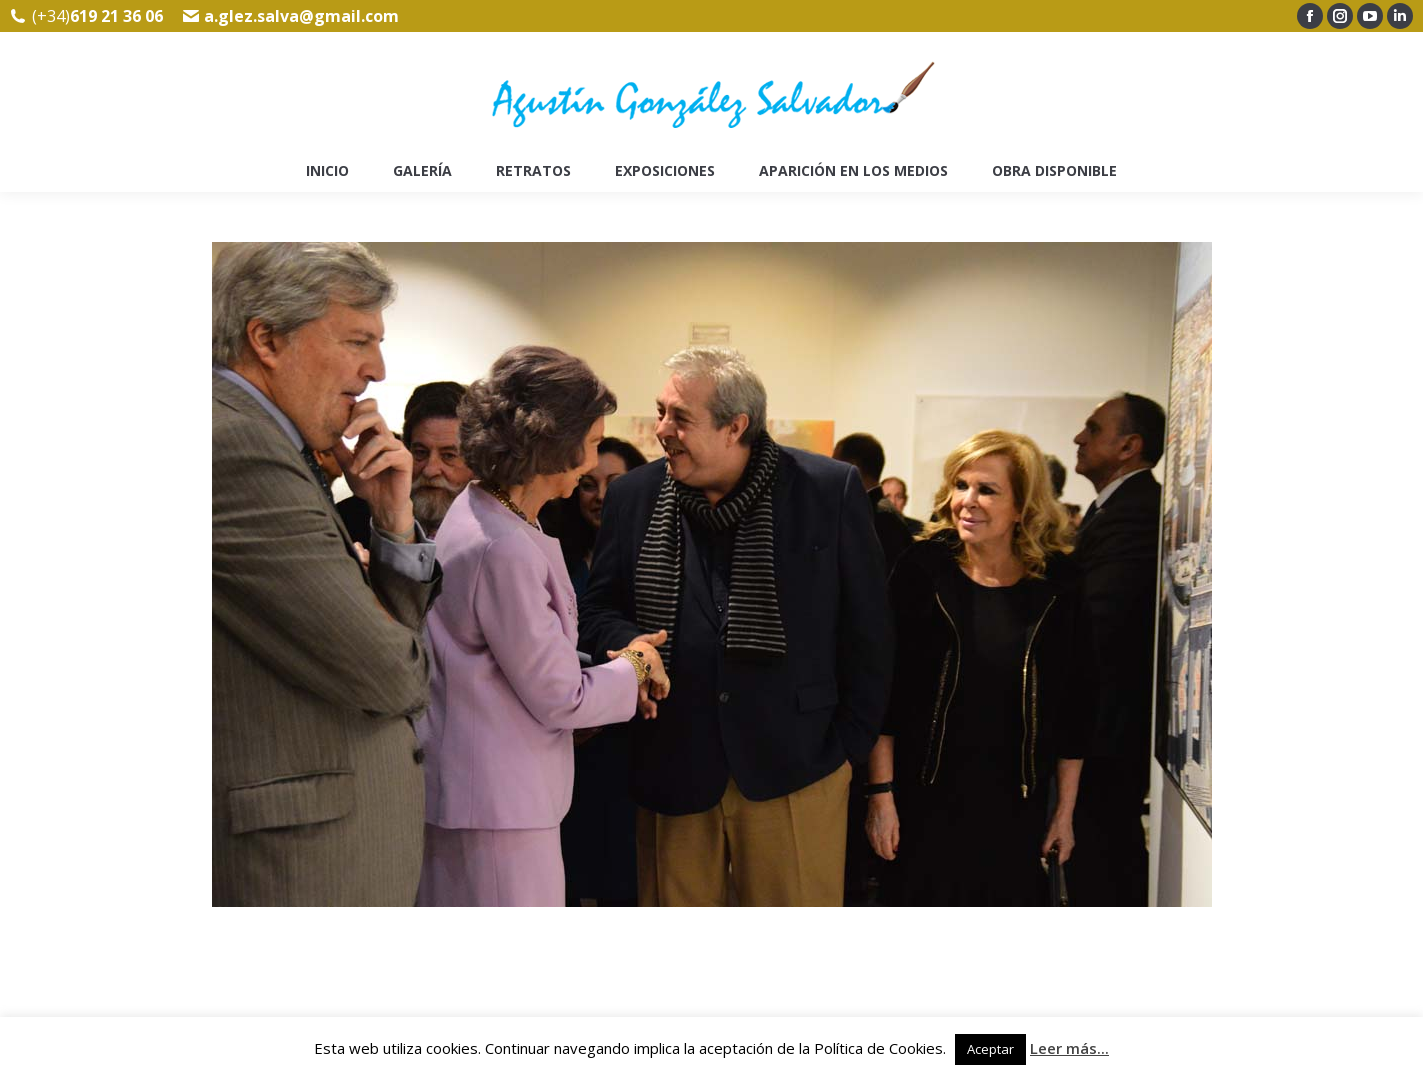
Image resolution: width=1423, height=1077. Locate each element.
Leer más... (1069, 1048)
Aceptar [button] (990, 1049)
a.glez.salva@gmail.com (301, 16)
